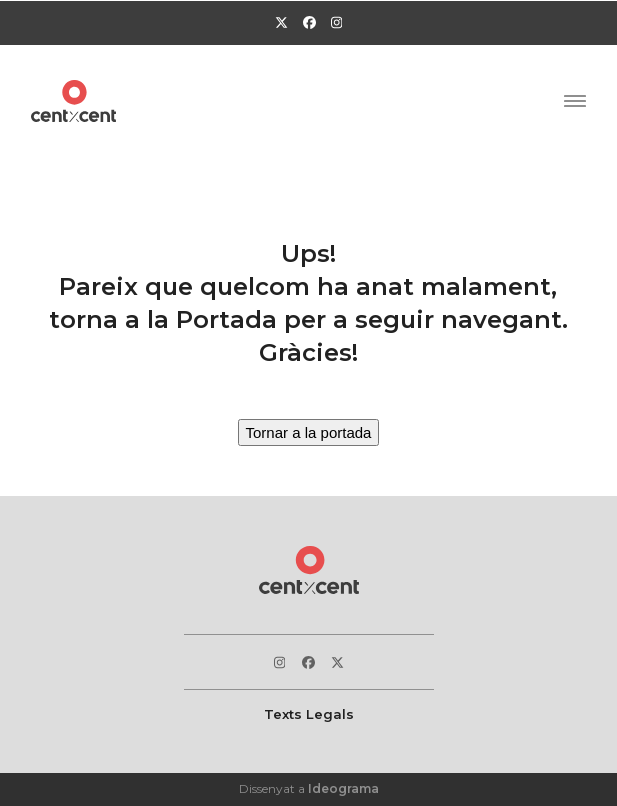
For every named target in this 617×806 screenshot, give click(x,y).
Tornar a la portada (309, 432)
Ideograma (343, 788)
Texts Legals (309, 714)
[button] (575, 100)
